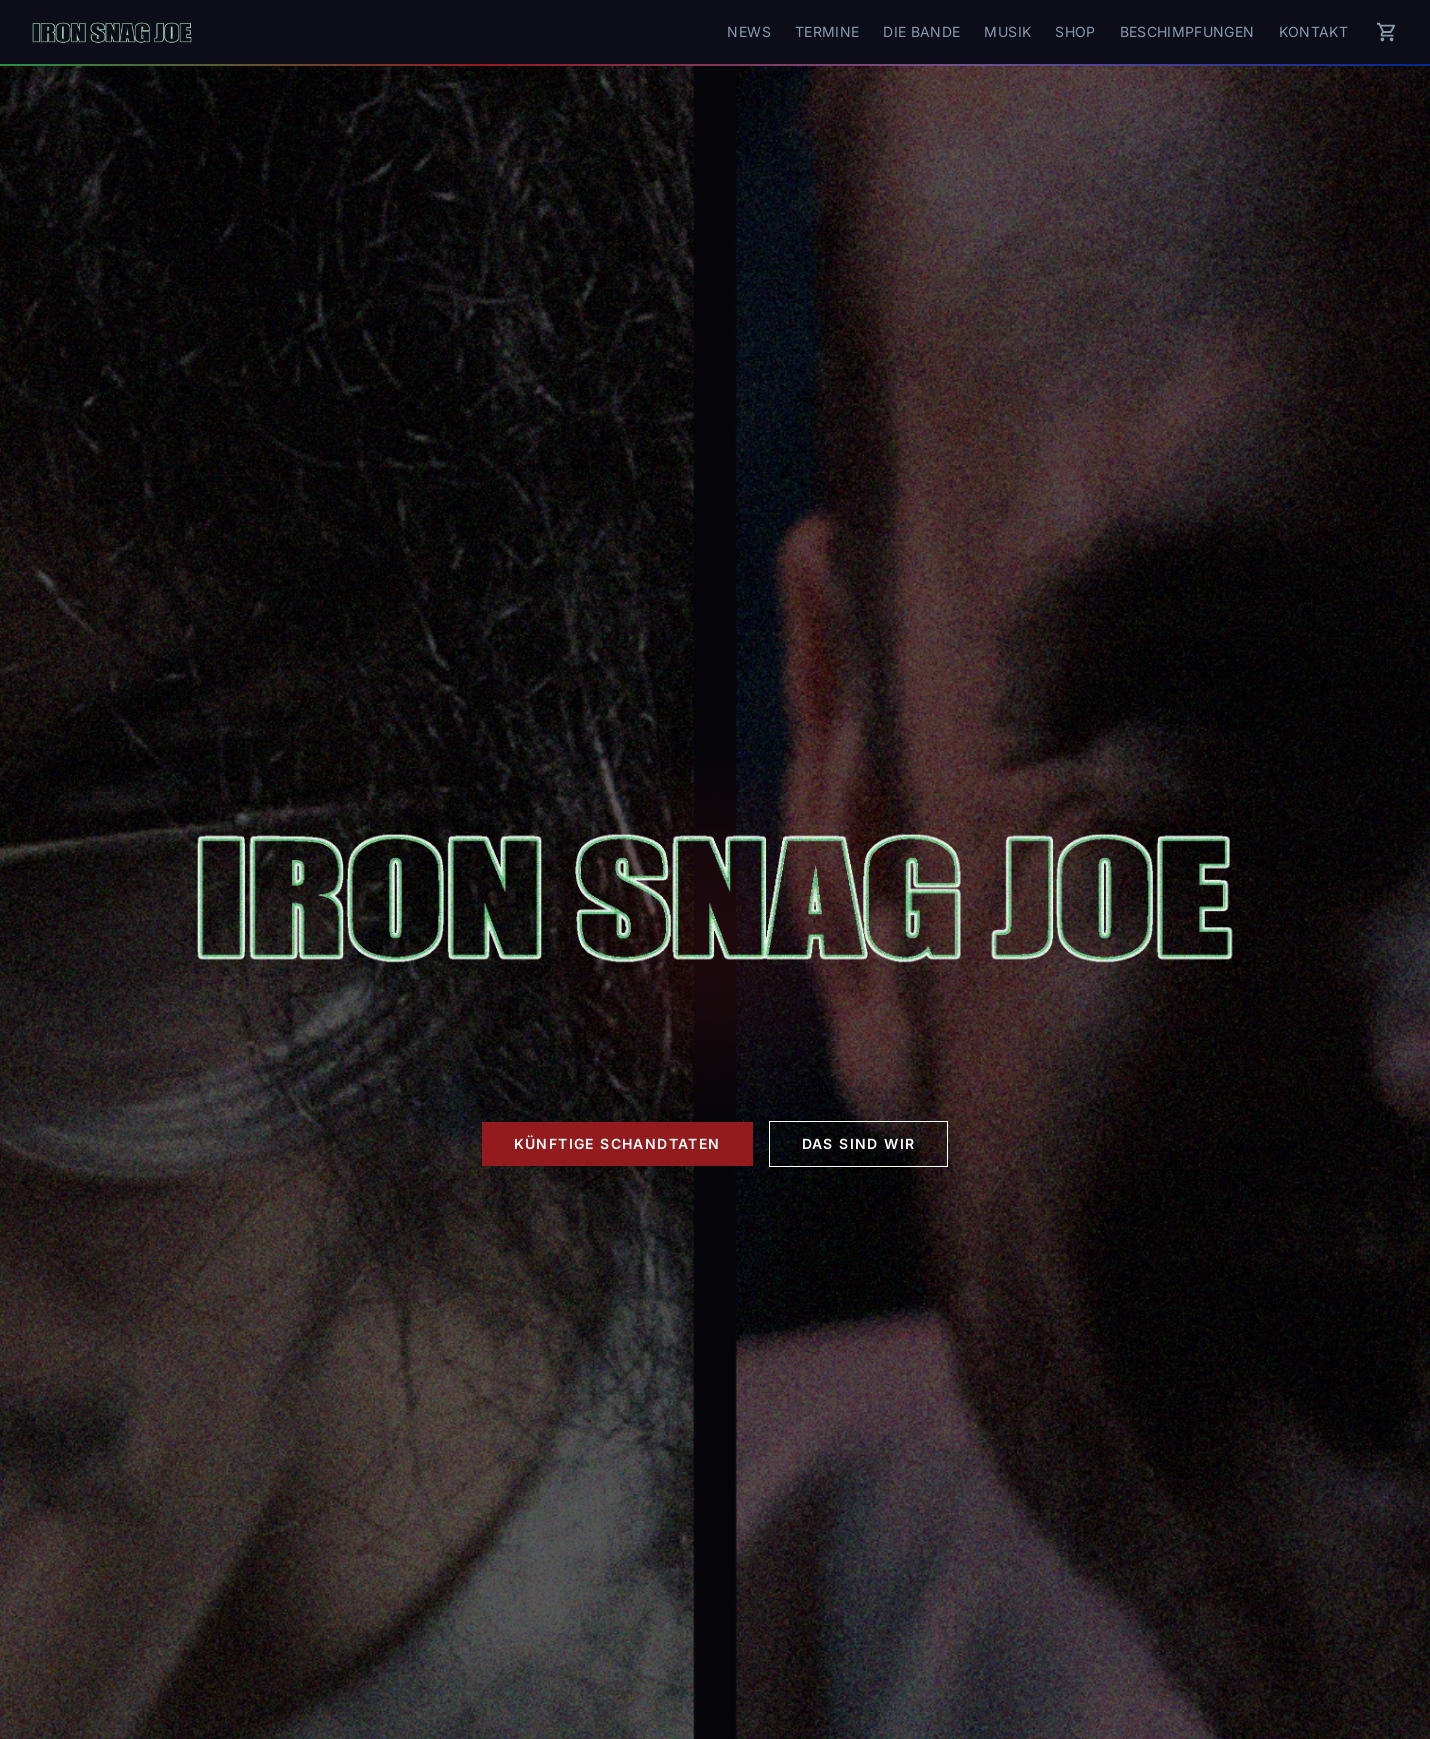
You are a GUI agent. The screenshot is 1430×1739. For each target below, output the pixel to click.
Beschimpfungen (1187, 31)
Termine (827, 31)
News (748, 31)
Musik (1007, 31)
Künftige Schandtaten (617, 1143)
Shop (1075, 31)
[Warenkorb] (1387, 32)
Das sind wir (859, 1143)
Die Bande (921, 31)
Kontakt (1313, 31)
